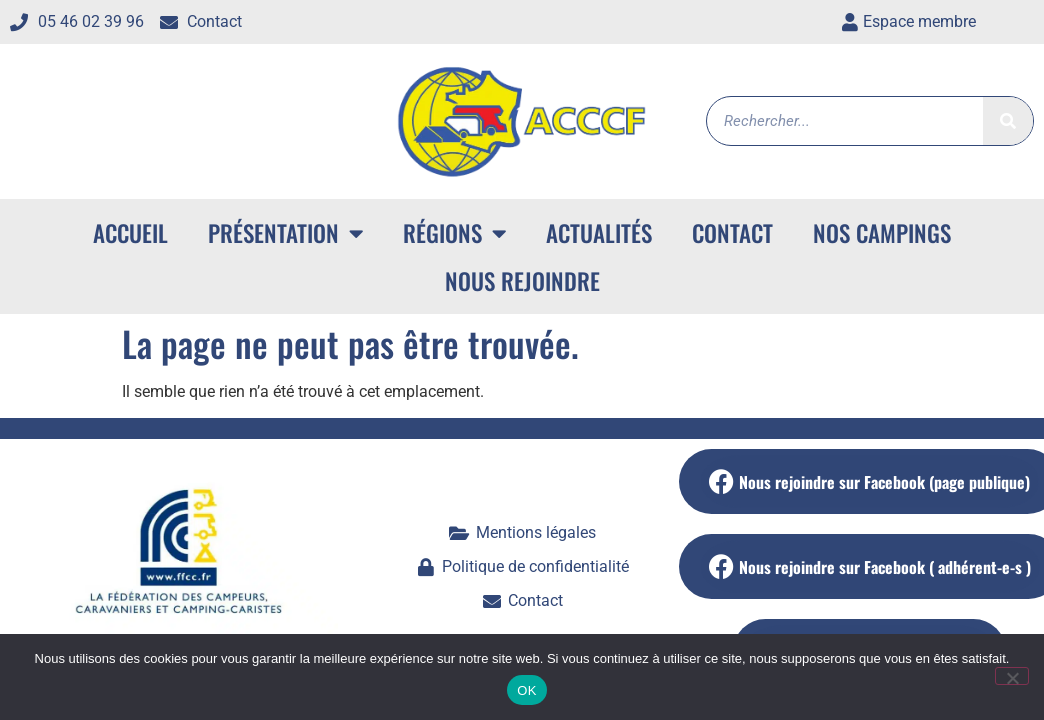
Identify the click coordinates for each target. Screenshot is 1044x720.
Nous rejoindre (522, 281)
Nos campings (882, 233)
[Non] (1012, 676)
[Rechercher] (1008, 121)
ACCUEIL (130, 233)
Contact (732, 233)
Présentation (285, 233)
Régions (454, 233)
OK (526, 690)
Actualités (599, 233)
